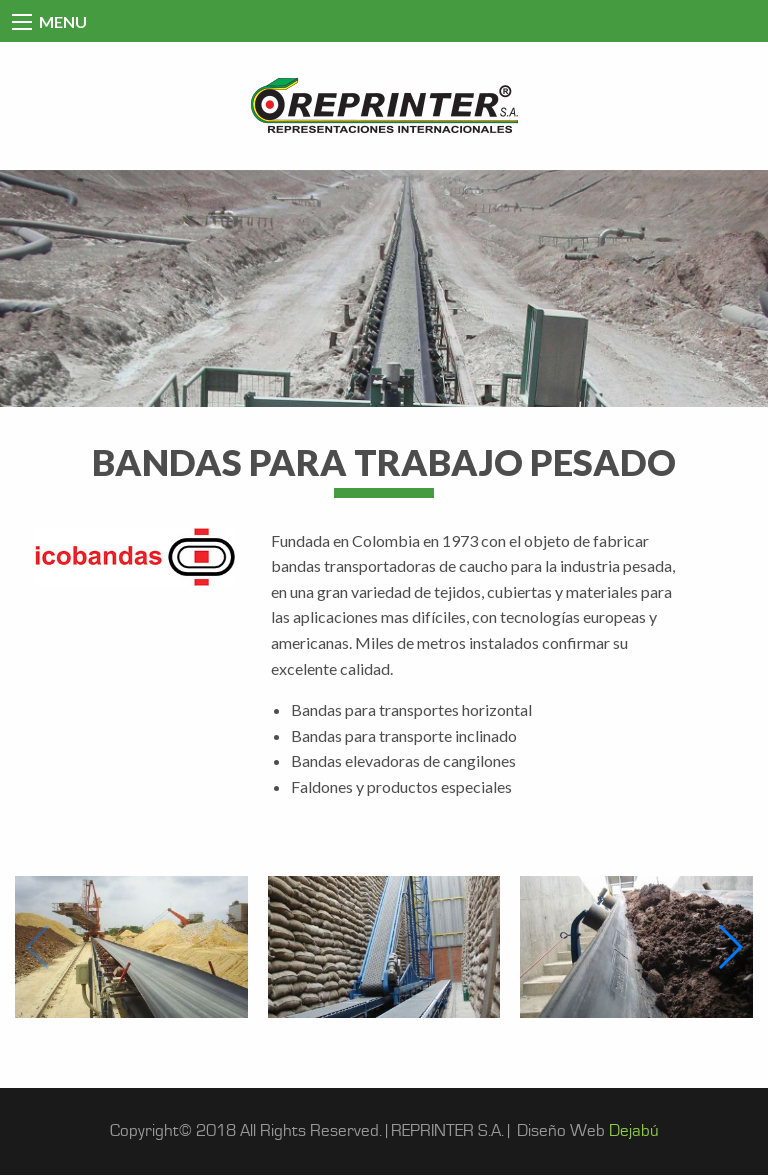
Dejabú (634, 1131)
